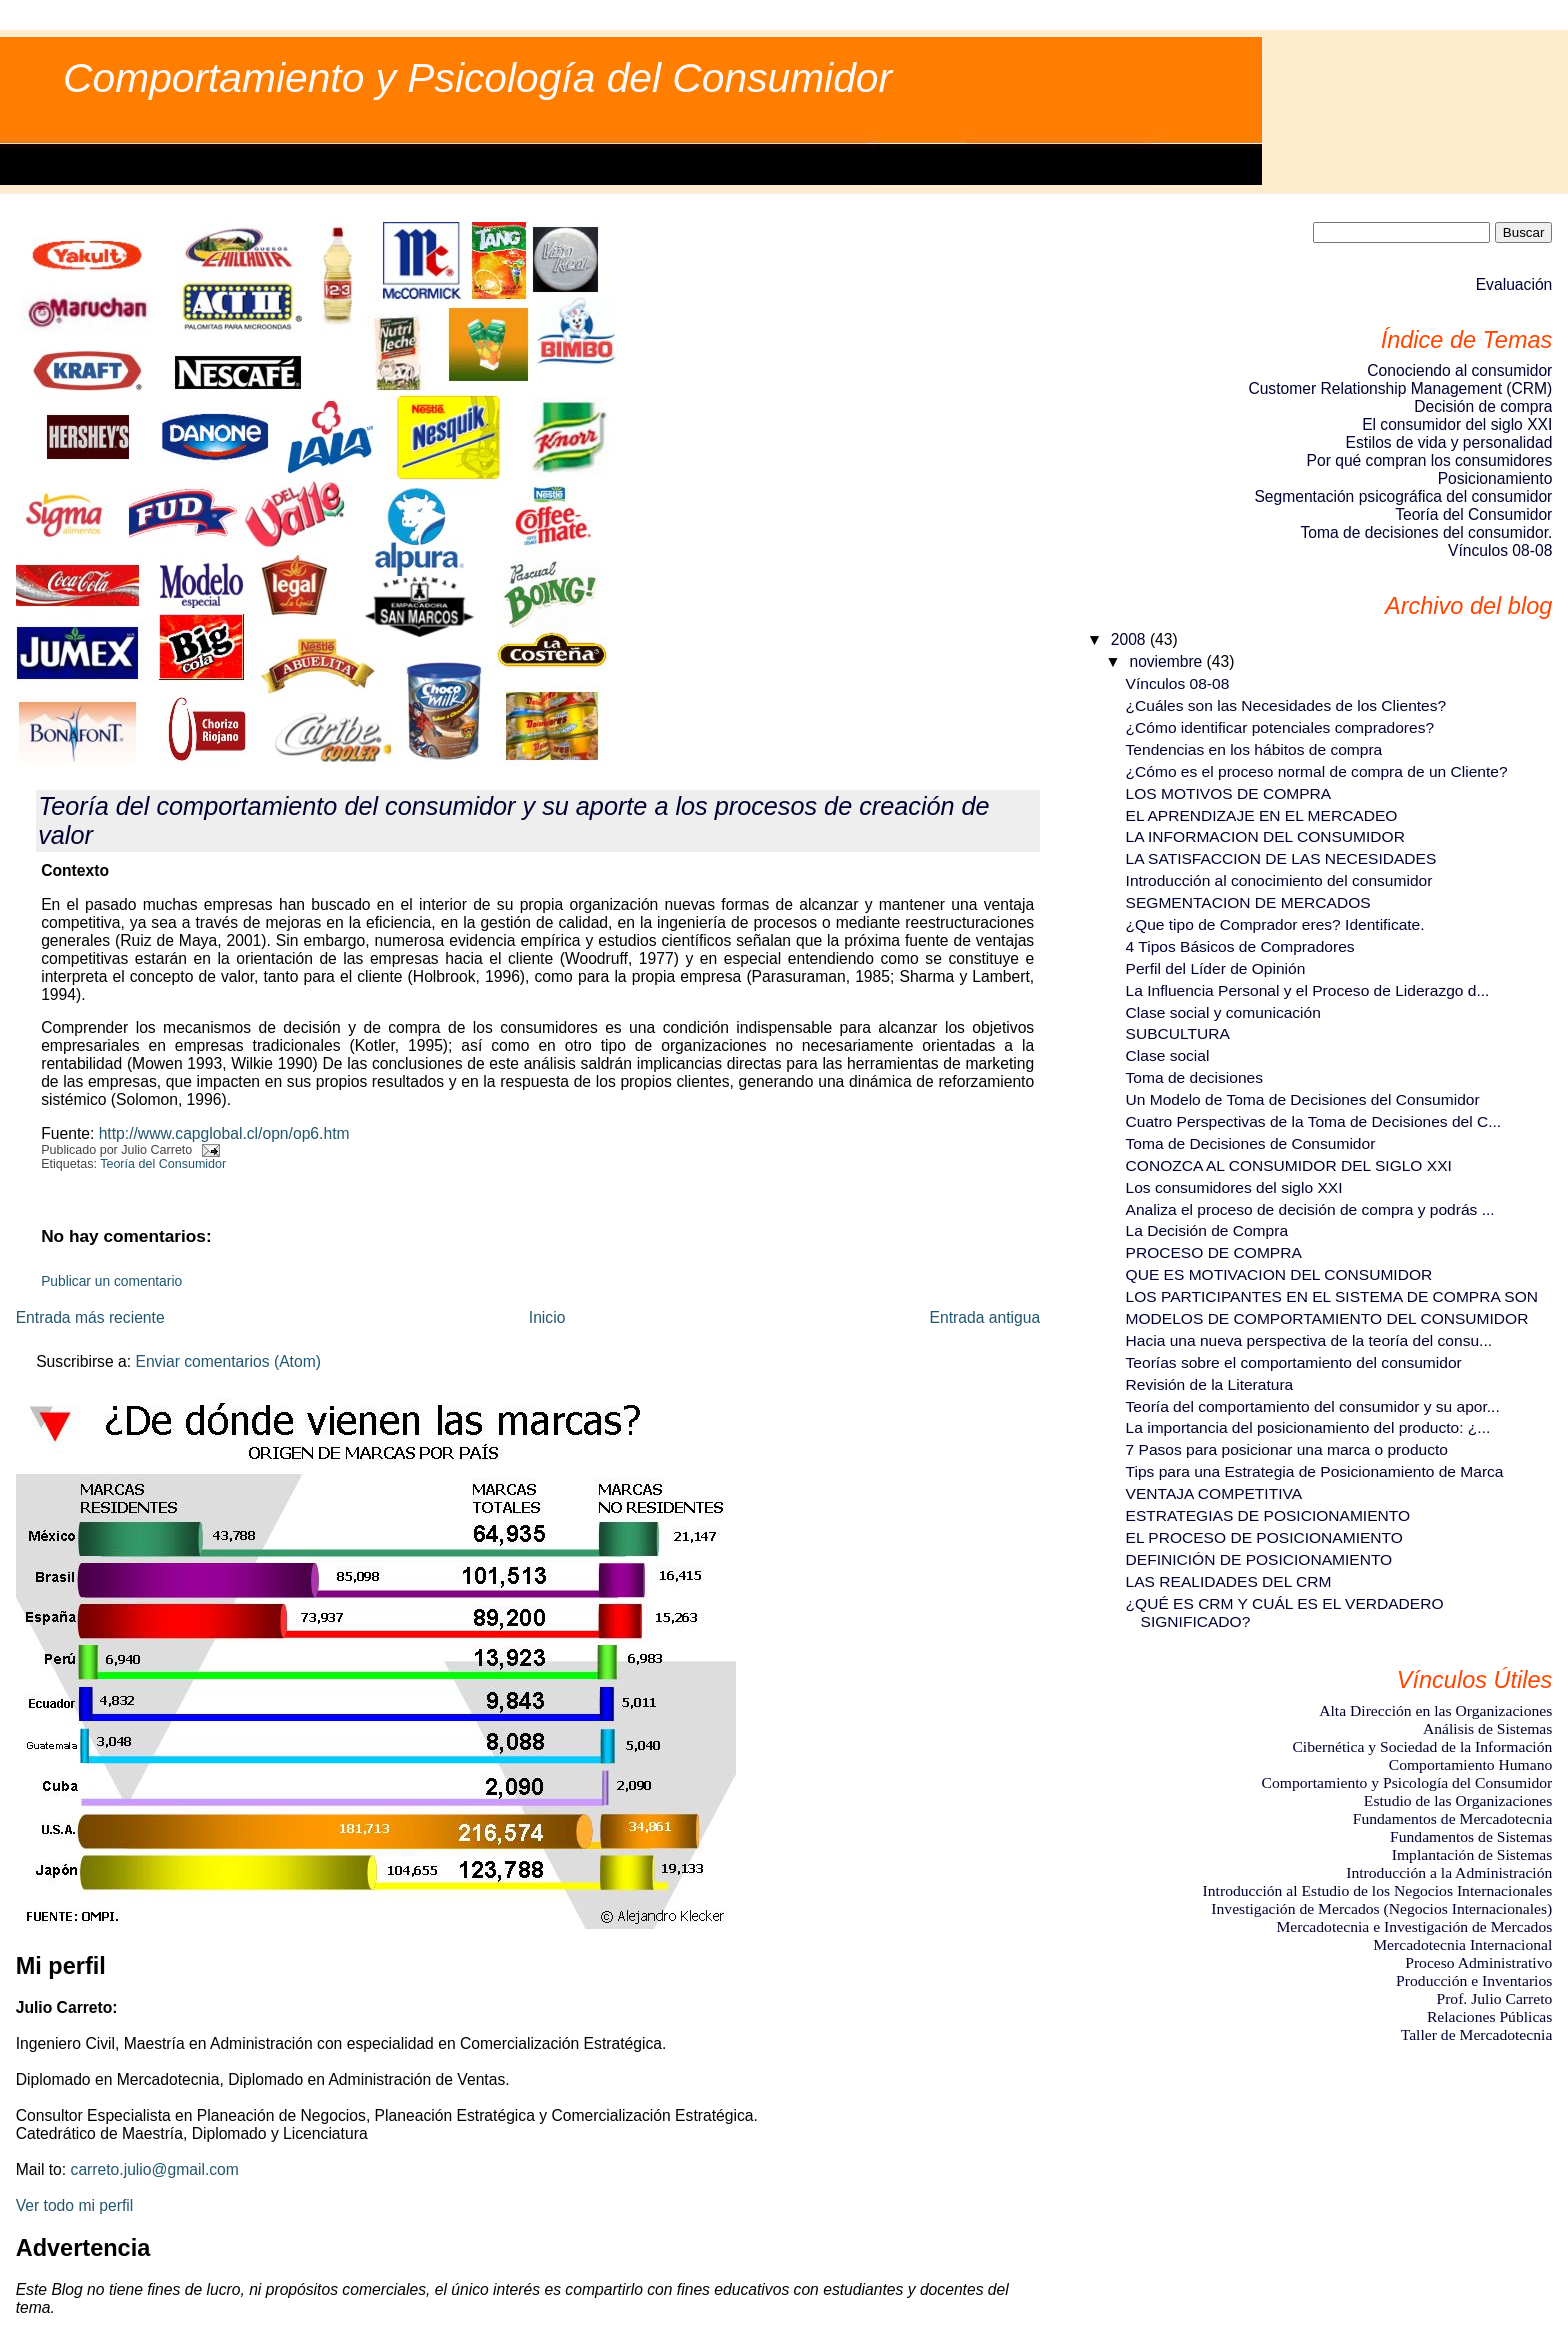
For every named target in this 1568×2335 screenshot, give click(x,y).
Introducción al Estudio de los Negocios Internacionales (1378, 1890)
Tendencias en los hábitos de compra (1254, 749)
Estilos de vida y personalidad (1449, 442)
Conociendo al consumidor (1459, 370)
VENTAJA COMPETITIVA (1214, 1493)
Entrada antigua (985, 1317)
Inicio (547, 1317)
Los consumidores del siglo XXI (1234, 1187)
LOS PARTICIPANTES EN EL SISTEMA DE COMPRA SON (1332, 1296)
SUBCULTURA (1178, 1033)
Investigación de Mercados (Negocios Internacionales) (1381, 1908)
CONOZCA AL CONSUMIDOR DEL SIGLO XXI (1289, 1165)
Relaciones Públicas (1489, 2016)
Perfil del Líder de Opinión (1216, 968)
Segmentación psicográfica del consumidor (1403, 496)
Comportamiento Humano (1471, 1764)
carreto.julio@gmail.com (155, 2169)
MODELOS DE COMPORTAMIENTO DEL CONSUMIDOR (1327, 1318)
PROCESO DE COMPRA (1214, 1252)
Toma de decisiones (1194, 1077)
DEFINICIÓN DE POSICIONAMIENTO (1259, 1559)
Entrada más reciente (90, 1317)
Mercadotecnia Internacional (1462, 1944)
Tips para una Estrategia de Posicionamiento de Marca (1315, 1471)
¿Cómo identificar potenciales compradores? (1280, 727)
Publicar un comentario (111, 1281)
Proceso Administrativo (1478, 1962)
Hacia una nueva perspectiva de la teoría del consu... (1309, 1340)
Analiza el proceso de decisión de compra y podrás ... (1310, 1209)
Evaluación (1514, 284)
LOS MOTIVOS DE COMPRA (1229, 793)
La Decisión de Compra (1207, 1230)
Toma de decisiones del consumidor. (1426, 532)
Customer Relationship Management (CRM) (1400, 388)
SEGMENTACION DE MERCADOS (1248, 902)
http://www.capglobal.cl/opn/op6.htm (224, 1133)
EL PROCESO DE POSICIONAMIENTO (1264, 1537)
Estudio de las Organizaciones (1458, 1800)
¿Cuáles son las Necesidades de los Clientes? (1286, 705)
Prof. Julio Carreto (1494, 1998)
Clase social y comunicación (1223, 1012)
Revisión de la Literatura (1210, 1384)
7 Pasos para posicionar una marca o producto (1287, 1449)
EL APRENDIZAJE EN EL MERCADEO (1262, 815)
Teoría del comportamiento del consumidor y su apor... (1313, 1406)
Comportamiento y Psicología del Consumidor (477, 78)
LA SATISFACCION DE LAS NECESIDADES (1281, 858)
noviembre (1167, 661)
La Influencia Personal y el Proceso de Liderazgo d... (1308, 990)
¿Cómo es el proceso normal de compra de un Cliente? (1317, 771)
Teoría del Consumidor (163, 1164)
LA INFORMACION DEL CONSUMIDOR (1265, 836)
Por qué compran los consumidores (1430, 460)
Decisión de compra (1483, 406)
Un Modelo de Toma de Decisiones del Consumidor (1303, 1099)
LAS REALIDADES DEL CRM (1229, 1581)
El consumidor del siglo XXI (1457, 424)
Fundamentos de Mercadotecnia (1453, 1818)
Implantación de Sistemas (1472, 1854)
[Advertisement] (1462, 2152)
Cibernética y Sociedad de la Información (1422, 1746)
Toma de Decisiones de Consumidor (1251, 1143)
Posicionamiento (1495, 478)
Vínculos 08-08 (1500, 550)
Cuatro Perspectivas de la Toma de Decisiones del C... (1314, 1121)
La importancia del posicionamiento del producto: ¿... (1308, 1427)
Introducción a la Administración (1449, 1872)
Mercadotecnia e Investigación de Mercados (1414, 1926)
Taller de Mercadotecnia (1477, 2034)
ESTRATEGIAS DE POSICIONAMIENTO (1268, 1515)
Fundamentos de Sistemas (1471, 1836)
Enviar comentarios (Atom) (228, 1361)
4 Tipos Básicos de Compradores (1240, 946)
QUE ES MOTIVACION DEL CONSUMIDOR (1279, 1274)
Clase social (1168, 1055)
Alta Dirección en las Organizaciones (1435, 1710)
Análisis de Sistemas (1487, 1728)
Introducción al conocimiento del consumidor (1279, 880)
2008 (1130, 639)
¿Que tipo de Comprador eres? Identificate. (1275, 924)
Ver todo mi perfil (75, 2205)
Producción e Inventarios (1474, 1980)
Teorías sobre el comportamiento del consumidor (1294, 1362)
